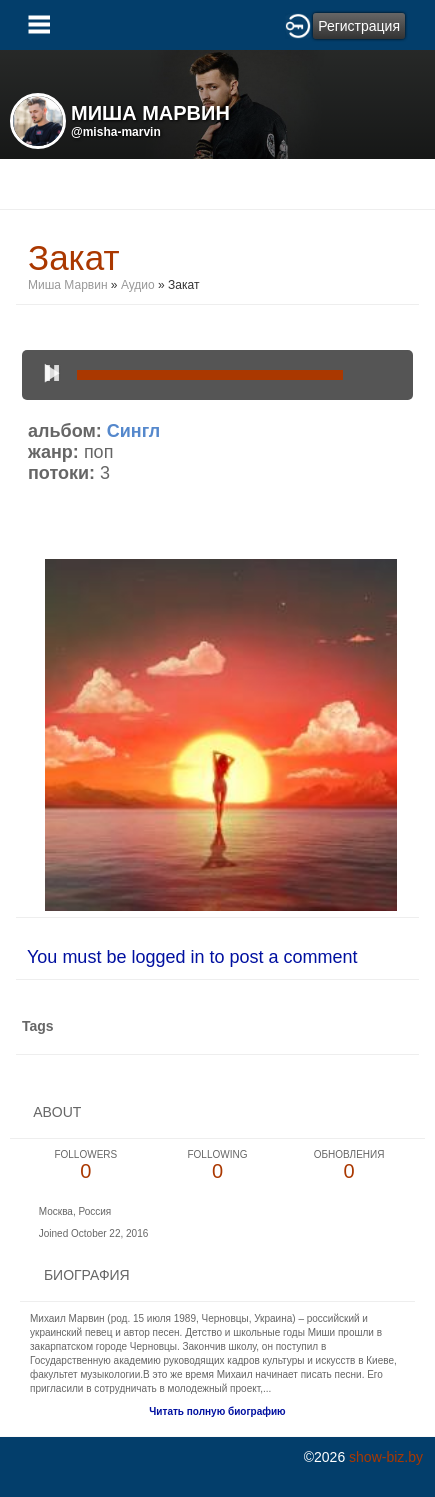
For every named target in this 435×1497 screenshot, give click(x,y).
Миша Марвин (68, 285)
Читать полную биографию (217, 1411)
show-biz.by (386, 1457)
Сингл (133, 431)
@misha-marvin (116, 132)
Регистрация (359, 26)
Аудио (138, 285)
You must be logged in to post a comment (192, 957)
